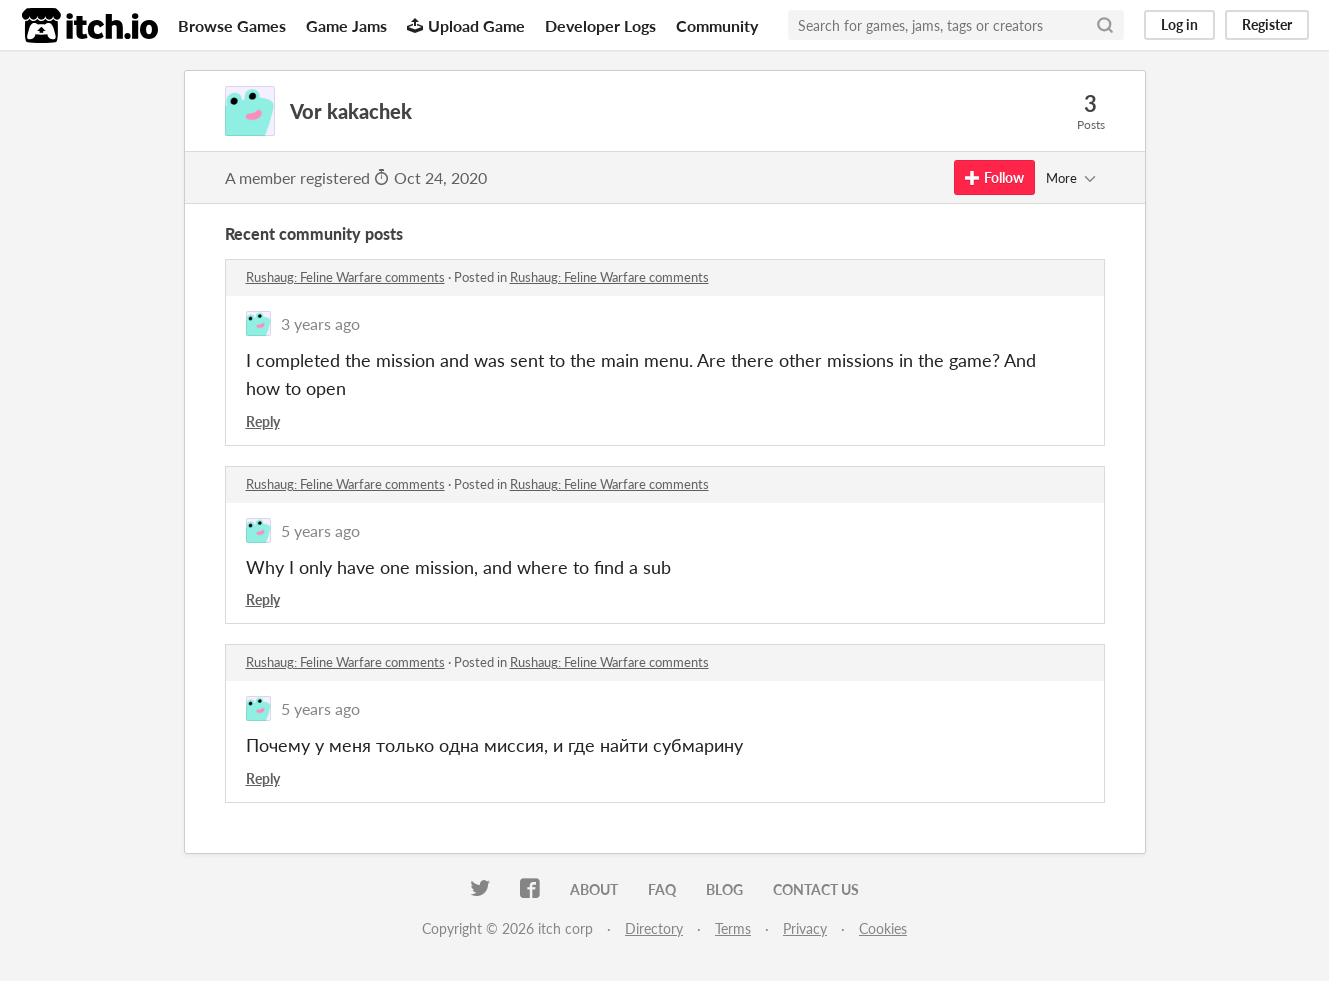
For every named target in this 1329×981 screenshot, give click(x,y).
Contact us (816, 889)
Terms (733, 928)
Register (1267, 24)
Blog (724, 889)
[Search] (1105, 25)
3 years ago (320, 323)
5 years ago (320, 530)
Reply (263, 421)
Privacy (805, 928)
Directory (654, 928)
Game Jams (346, 25)
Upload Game (466, 25)
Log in (1179, 24)
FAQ (662, 889)
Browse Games (232, 25)
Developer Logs (600, 25)
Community (717, 25)
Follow (994, 177)
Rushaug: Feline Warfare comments (345, 277)
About (594, 889)
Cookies (883, 928)
